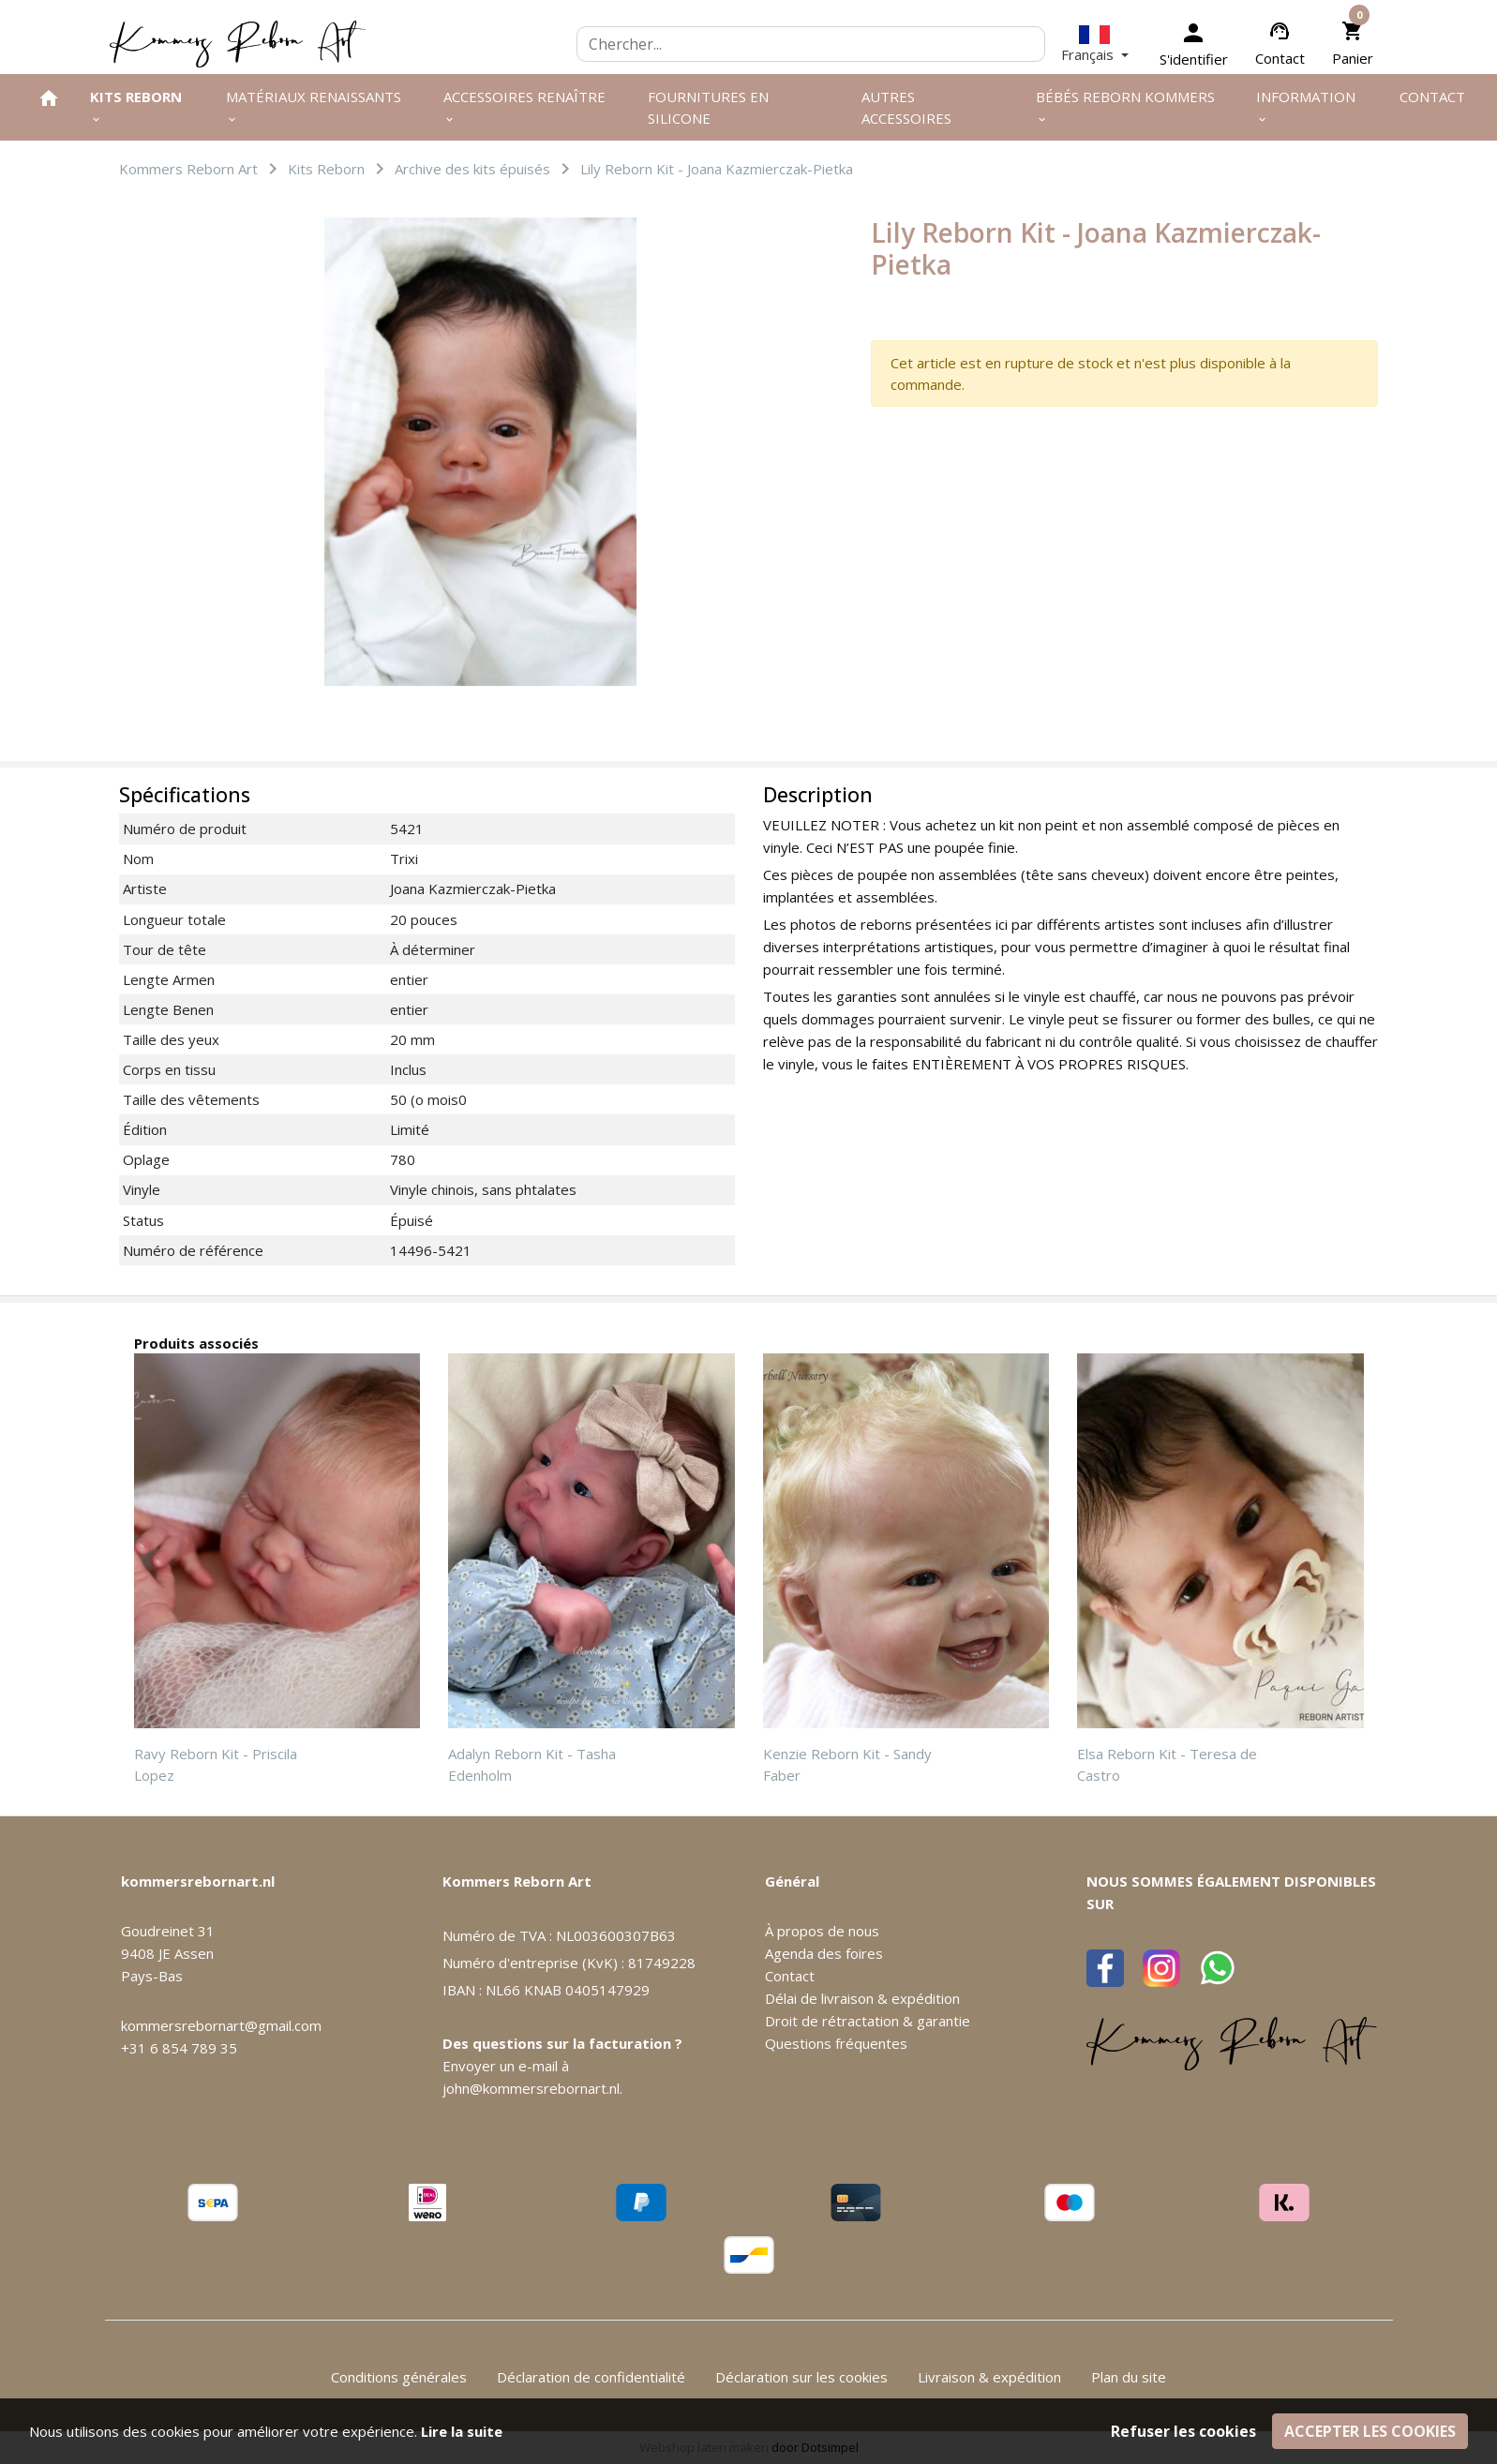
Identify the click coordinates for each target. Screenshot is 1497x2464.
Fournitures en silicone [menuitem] (708, 107)
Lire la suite (461, 2431)
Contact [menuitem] (1432, 96)
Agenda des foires (824, 1953)
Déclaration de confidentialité (591, 2376)
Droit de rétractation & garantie (867, 2020)
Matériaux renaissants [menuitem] (313, 106)
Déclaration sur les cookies (801, 2376)
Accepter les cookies (1370, 2431)
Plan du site (1128, 2376)
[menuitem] (48, 98)
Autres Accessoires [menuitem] (906, 107)
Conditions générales (399, 2376)
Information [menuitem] (1305, 106)
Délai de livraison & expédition (862, 1998)
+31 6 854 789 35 (179, 2047)
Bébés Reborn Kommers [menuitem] (1125, 106)
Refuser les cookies (1183, 2431)
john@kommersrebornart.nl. (532, 2088)
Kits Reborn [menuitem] (136, 106)
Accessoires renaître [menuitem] (524, 106)
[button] (1095, 44)
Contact (1280, 58)
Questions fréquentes (836, 2043)
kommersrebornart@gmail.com (221, 2025)
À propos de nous (822, 1930)
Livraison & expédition (989, 2376)
